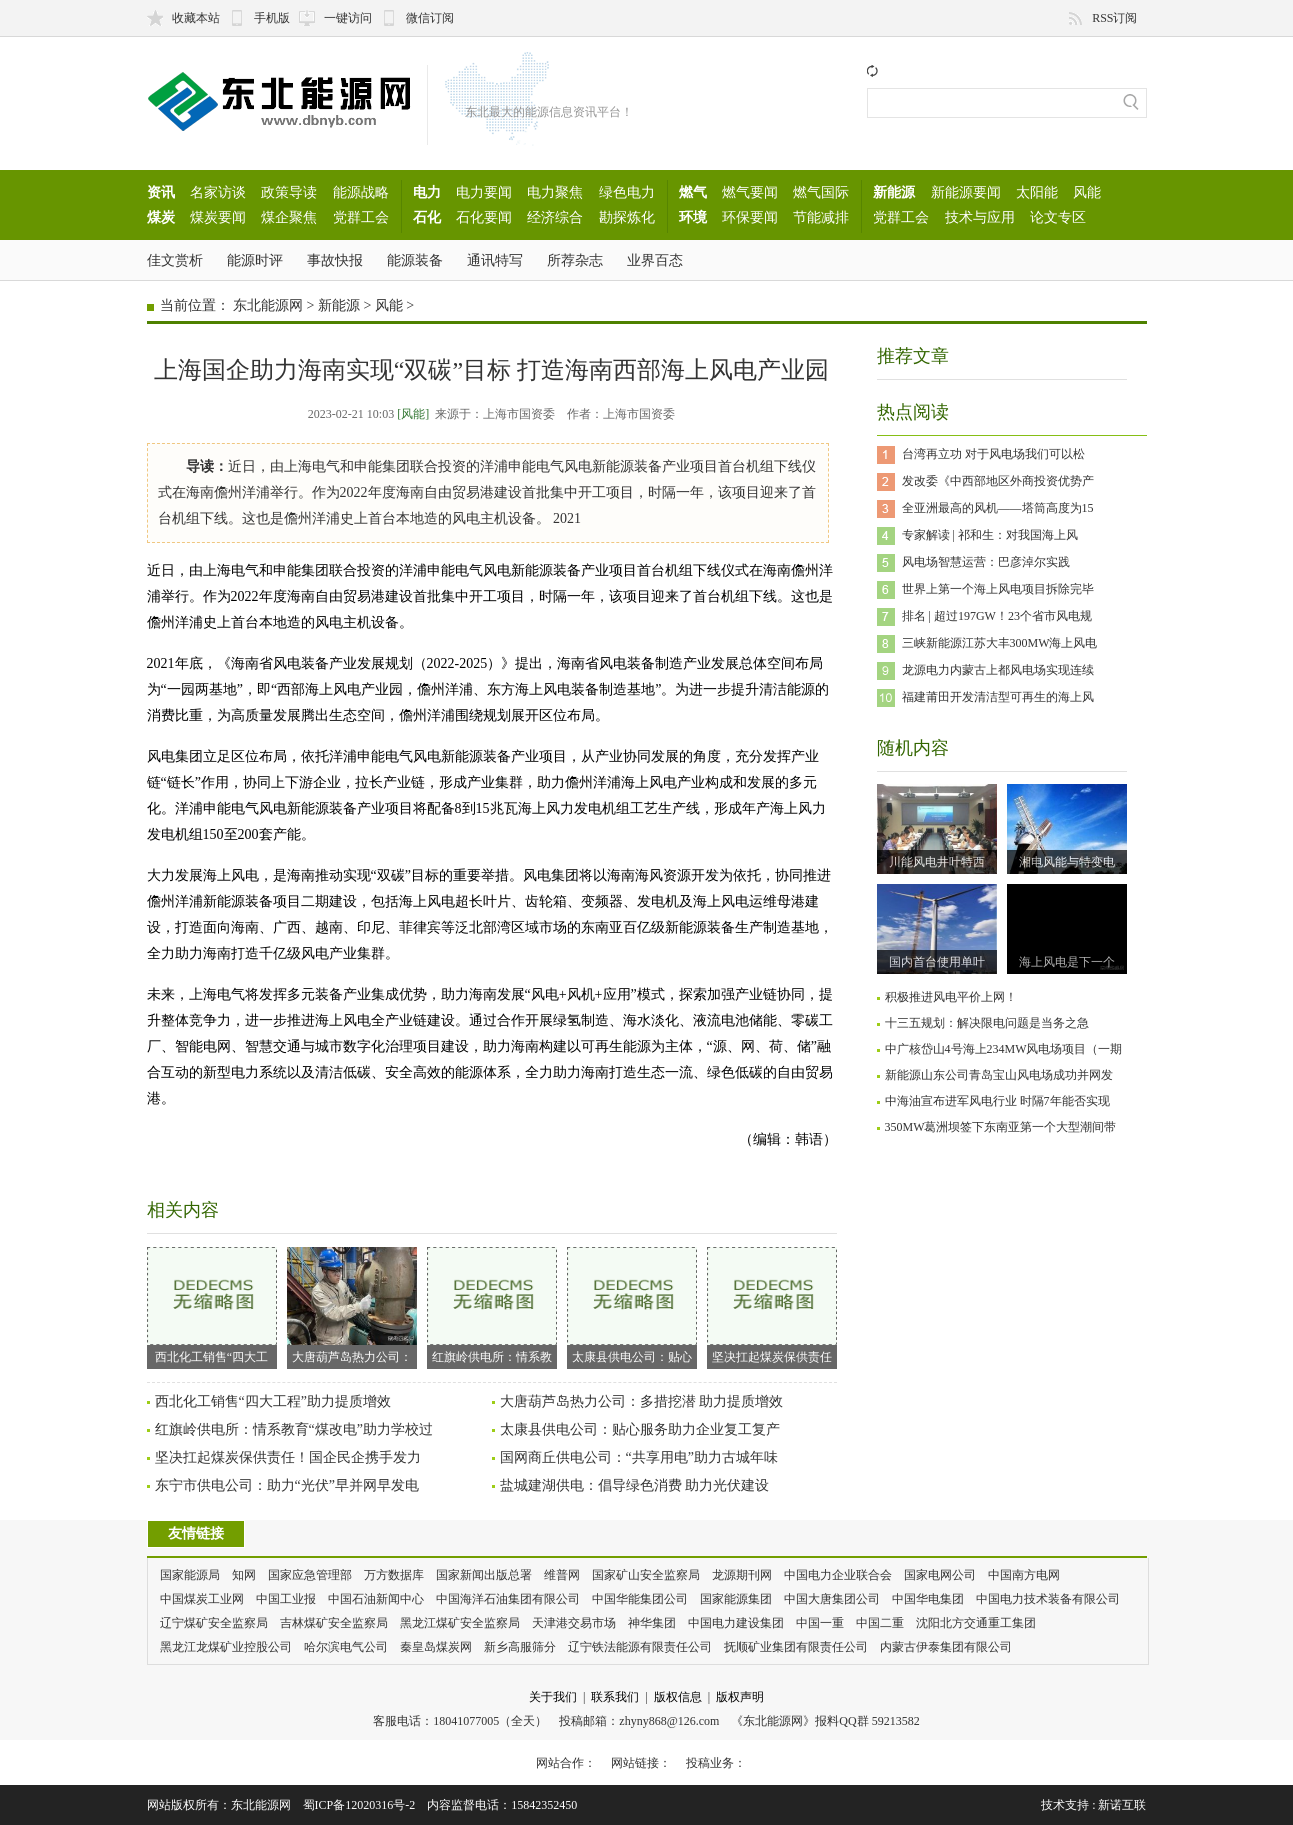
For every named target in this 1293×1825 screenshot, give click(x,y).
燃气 (693, 192)
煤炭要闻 (218, 217)
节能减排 (821, 217)
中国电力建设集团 (736, 1623)
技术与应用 (980, 217)
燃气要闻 (750, 192)
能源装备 (415, 260)
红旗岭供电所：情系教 (492, 1305)
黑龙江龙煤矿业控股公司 (226, 1647)
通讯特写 (495, 260)
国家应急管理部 (310, 1575)
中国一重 (820, 1623)
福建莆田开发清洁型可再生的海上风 (998, 697)
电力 (427, 192)
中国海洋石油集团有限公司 (508, 1599)
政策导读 (289, 192)
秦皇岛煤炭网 (436, 1647)
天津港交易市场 (574, 1623)
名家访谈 (218, 192)
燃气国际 (821, 192)
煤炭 (161, 217)
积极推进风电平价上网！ (951, 997)
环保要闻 (750, 217)
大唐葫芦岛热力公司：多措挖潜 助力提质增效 (642, 1401)
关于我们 (553, 1697)
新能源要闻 (966, 192)
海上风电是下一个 (1067, 962)
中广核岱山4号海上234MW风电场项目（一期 (1004, 1049)
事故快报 (335, 260)
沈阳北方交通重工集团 (976, 1623)
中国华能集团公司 (640, 1599)
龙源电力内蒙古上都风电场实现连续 (998, 670)
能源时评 (255, 260)
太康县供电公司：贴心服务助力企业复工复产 (640, 1429)
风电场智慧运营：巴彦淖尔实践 (986, 562)
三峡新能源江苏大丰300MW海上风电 (1000, 643)
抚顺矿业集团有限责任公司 (796, 1647)
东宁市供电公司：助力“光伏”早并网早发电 (287, 1485)
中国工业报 (286, 1599)
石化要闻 (484, 217)
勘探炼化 (627, 217)
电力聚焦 (555, 192)
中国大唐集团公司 (832, 1599)
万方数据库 (394, 1575)
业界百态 (655, 260)
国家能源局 (190, 1575)
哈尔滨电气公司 (346, 1647)
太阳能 (1037, 192)
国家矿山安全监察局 (646, 1575)
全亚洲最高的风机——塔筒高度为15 (998, 508)
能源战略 (361, 192)
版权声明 (740, 1697)
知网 (244, 1575)
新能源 (894, 192)
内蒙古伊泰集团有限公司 (946, 1647)
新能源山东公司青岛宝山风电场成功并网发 (999, 1075)
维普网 (562, 1575)
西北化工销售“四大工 (212, 1305)
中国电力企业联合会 (838, 1575)
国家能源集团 (736, 1599)
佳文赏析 (175, 260)
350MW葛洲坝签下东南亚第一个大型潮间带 (1001, 1127)
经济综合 (555, 217)
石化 (427, 217)
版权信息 (678, 1697)
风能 (1087, 192)
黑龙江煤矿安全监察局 (460, 1623)
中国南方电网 (1024, 1575)
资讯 (161, 192)
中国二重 (880, 1623)
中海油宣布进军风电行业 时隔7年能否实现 (997, 1101)
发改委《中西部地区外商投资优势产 (998, 481)
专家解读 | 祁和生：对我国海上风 (990, 535)
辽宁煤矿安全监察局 (214, 1623)
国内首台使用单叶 (937, 962)
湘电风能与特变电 (1067, 862)
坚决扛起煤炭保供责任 (772, 1305)
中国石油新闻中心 (376, 1599)
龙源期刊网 (742, 1575)
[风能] (413, 414)
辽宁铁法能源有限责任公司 (640, 1647)
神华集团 (652, 1623)
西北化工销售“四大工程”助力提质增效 (273, 1401)
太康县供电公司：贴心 (632, 1305)
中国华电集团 (928, 1599)
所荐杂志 (575, 260)
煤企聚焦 (289, 217)
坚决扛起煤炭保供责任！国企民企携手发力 (288, 1457)
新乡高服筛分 (520, 1647)
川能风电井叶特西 (937, 862)
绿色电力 (627, 192)
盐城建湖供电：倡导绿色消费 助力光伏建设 (635, 1485)
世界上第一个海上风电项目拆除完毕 (998, 589)
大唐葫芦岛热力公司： (352, 1305)
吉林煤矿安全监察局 (334, 1623)
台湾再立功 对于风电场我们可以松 (993, 454)
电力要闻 (484, 192)
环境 (693, 217)
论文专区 (1058, 217)
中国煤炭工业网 (202, 1599)
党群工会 (361, 217)
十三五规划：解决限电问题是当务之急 (987, 1023)
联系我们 (615, 1697)
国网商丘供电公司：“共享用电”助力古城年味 (639, 1457)
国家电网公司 (940, 1575)
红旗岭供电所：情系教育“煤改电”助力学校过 (294, 1429)
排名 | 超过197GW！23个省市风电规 (997, 616)
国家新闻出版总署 (484, 1575)
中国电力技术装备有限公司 (1048, 1599)
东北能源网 (268, 305)
